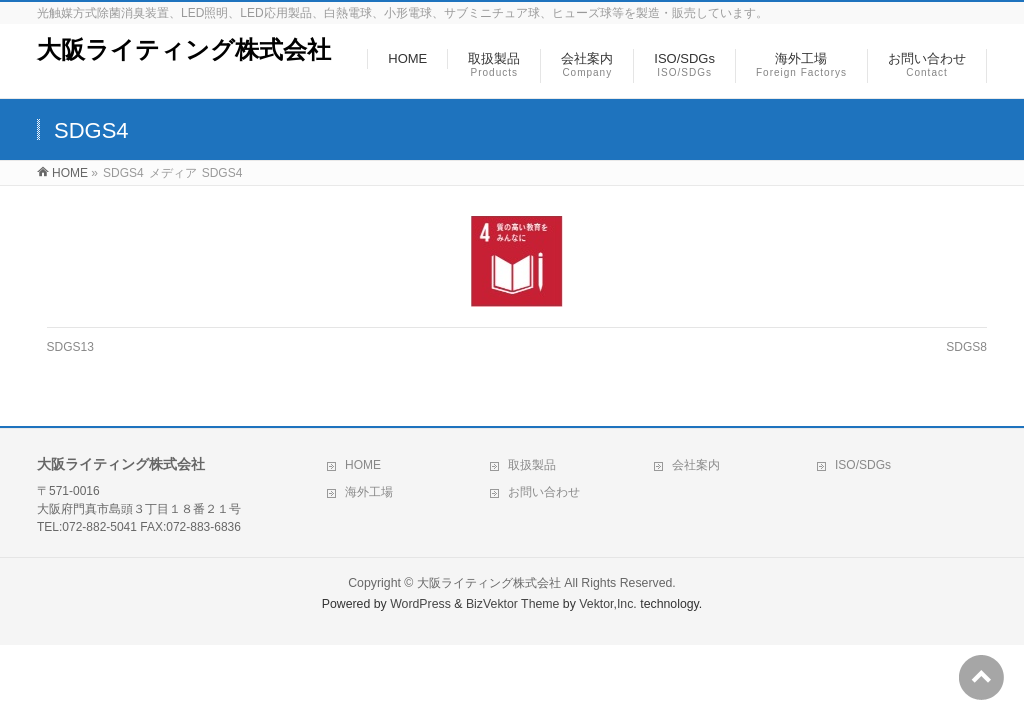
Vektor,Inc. (608, 604)
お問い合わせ (544, 492)
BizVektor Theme (513, 604)
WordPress (420, 604)
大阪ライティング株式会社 (184, 49)
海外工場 (369, 492)
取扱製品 (532, 465)
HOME (363, 465)
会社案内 (696, 465)
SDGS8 (966, 347)
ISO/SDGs (863, 465)
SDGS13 (70, 347)
